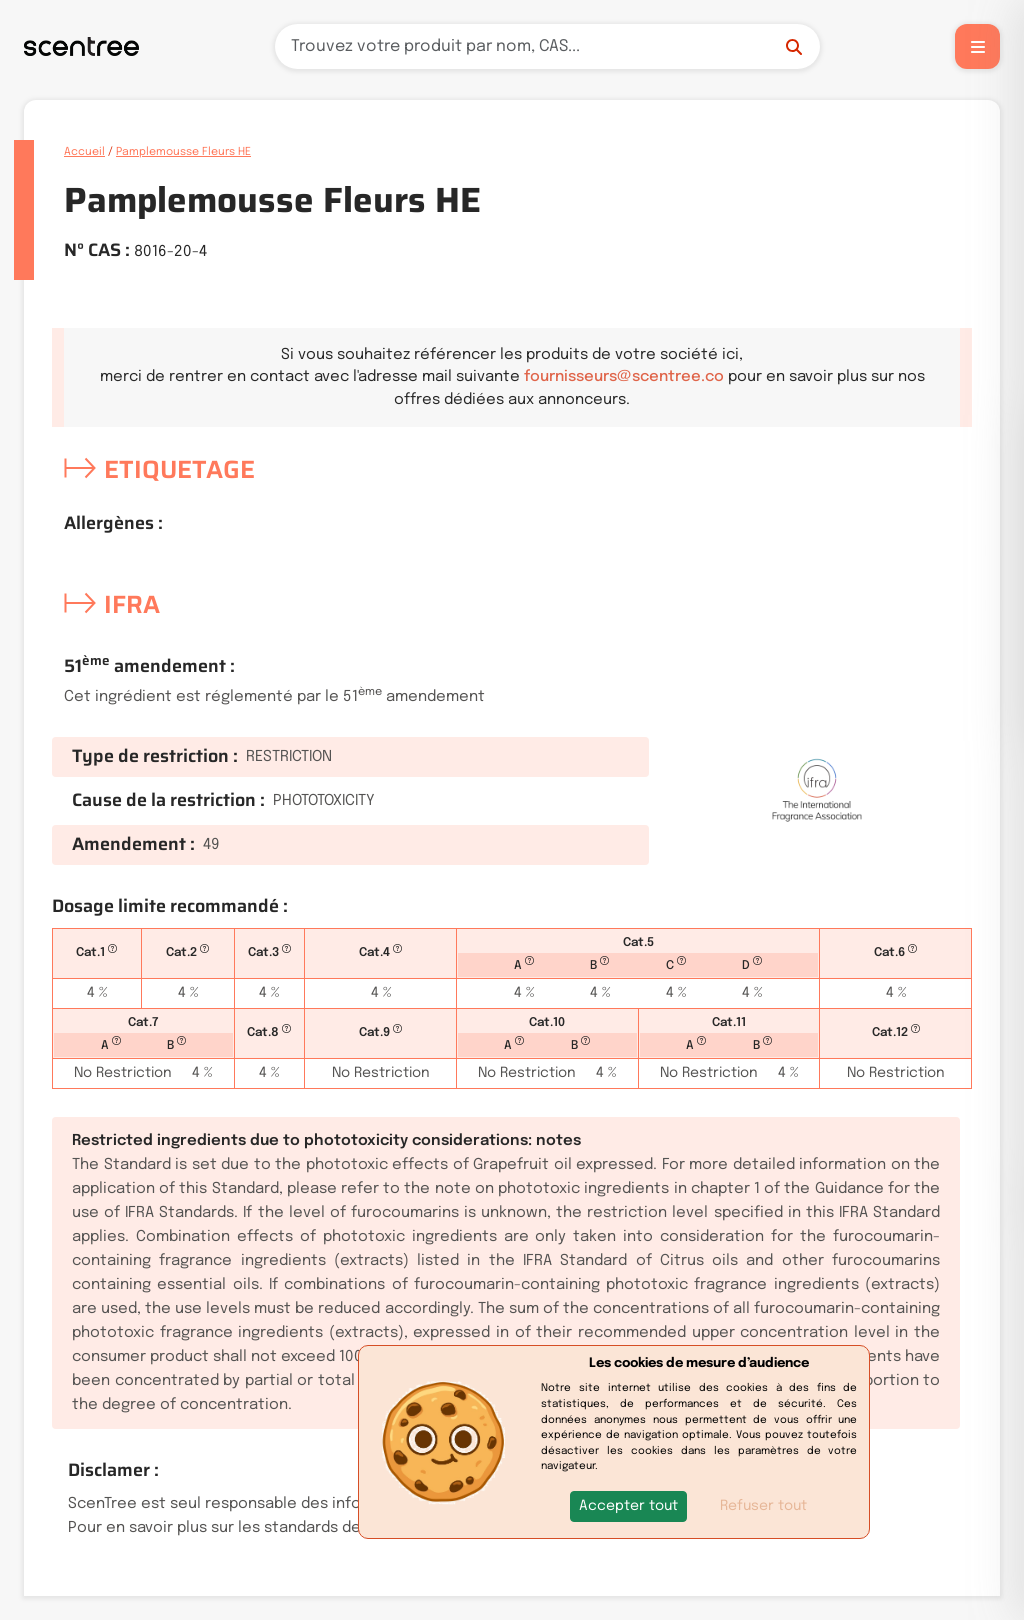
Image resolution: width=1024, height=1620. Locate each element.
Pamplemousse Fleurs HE (183, 152)
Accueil (84, 152)
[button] (628, 1506)
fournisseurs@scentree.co (624, 377)
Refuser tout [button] (763, 1506)
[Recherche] (547, 46)
